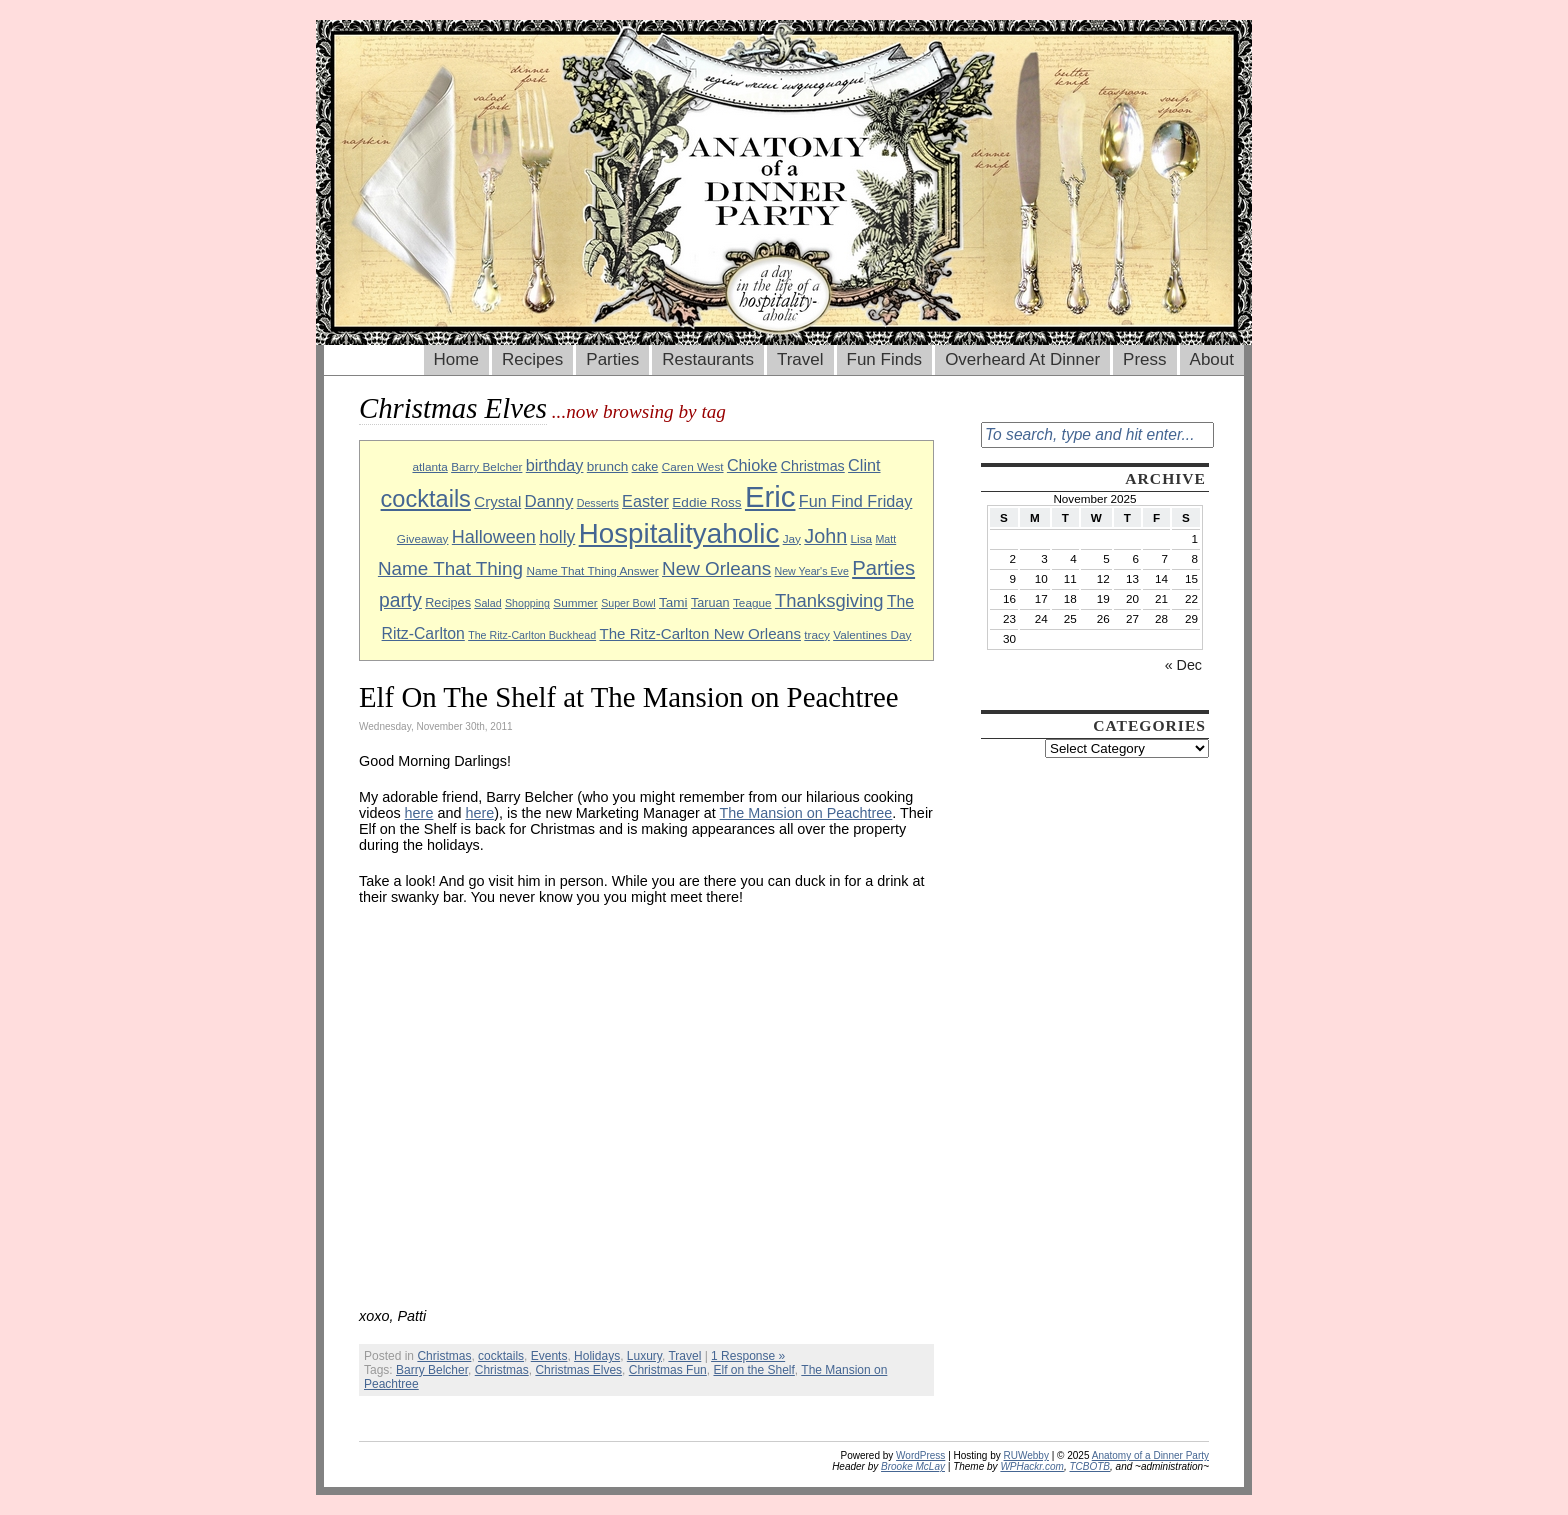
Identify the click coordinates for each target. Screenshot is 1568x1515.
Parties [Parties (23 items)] (883, 568)
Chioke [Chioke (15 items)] (752, 465)
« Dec (1183, 665)
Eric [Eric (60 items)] (770, 496)
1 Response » (748, 1356)
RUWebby (1026, 1455)
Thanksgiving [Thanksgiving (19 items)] (829, 600)
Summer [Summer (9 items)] (575, 602)
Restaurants (708, 359)
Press (1144, 359)
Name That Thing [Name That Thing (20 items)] (450, 568)
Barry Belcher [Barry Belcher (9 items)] (486, 466)
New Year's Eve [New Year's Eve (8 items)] (812, 571)
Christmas (444, 1356)
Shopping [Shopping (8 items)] (527, 603)
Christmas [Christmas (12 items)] (813, 466)
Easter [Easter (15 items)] (645, 501)
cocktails (501, 1356)
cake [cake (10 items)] (645, 467)
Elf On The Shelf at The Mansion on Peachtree (629, 697)
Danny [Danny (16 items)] (549, 501)
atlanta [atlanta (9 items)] (429, 466)
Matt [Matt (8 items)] (885, 539)
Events (549, 1356)
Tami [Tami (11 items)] (673, 602)
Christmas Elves (578, 1370)
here (419, 813)
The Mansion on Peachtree (806, 813)
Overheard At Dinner (1022, 359)
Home (456, 359)
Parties (612, 359)
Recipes (532, 359)
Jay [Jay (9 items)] (792, 538)
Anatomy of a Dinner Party (1150, 1455)
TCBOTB (1089, 1466)
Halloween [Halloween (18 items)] (494, 537)
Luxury (644, 1356)
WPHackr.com (1032, 1466)
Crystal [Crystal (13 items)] (497, 501)
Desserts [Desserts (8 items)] (598, 503)
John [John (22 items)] (825, 536)
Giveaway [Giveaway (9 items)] (423, 538)
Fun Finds (885, 359)
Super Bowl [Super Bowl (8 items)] (628, 603)
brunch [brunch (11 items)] (607, 466)
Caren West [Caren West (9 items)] (693, 466)
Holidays (597, 1356)
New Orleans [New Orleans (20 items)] (716, 568)
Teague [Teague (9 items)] (752, 602)
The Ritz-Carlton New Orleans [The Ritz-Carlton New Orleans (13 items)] (700, 633)
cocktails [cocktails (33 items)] (426, 499)
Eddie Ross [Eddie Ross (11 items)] (706, 502)
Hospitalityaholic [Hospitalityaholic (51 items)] (679, 533)
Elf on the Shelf (753, 1370)
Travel (800, 359)
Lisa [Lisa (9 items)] (862, 538)
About (1212, 359)
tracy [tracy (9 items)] (817, 634)
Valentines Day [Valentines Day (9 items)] (872, 634)
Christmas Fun (668, 1370)
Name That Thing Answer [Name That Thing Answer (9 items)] (592, 570)
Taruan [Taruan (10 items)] (710, 603)
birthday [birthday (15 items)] (555, 465)
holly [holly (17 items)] (557, 537)
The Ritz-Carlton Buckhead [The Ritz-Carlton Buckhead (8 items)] (532, 635)
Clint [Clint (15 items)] (864, 465)
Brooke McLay (913, 1466)
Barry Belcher (432, 1370)
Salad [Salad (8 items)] (487, 603)
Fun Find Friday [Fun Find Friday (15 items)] (856, 501)
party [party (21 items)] (400, 600)
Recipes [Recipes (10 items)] (448, 603)
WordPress (920, 1455)
